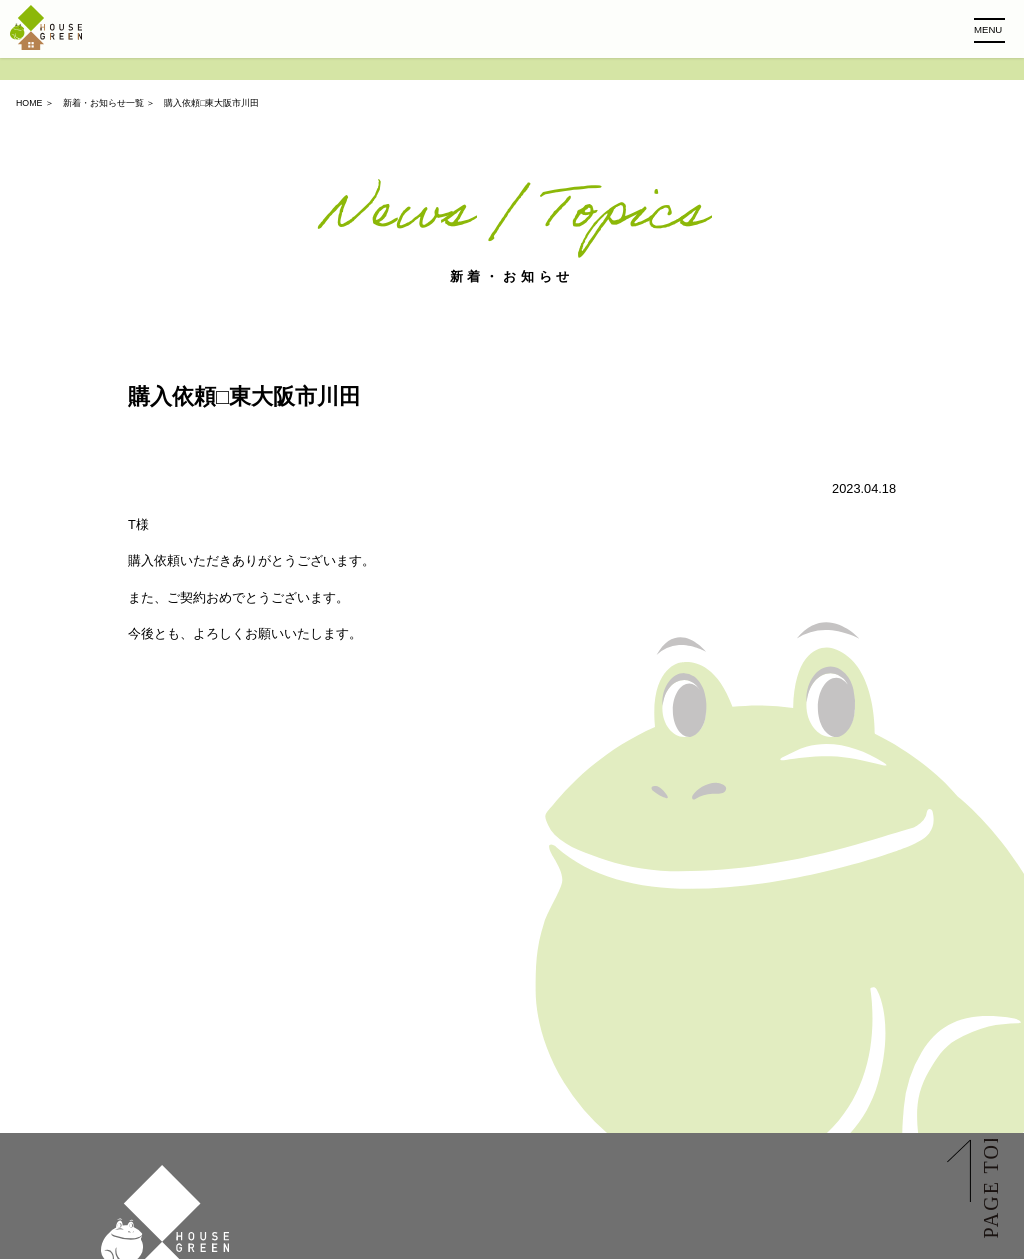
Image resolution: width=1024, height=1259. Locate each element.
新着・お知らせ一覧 (103, 103)
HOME (29, 103)
